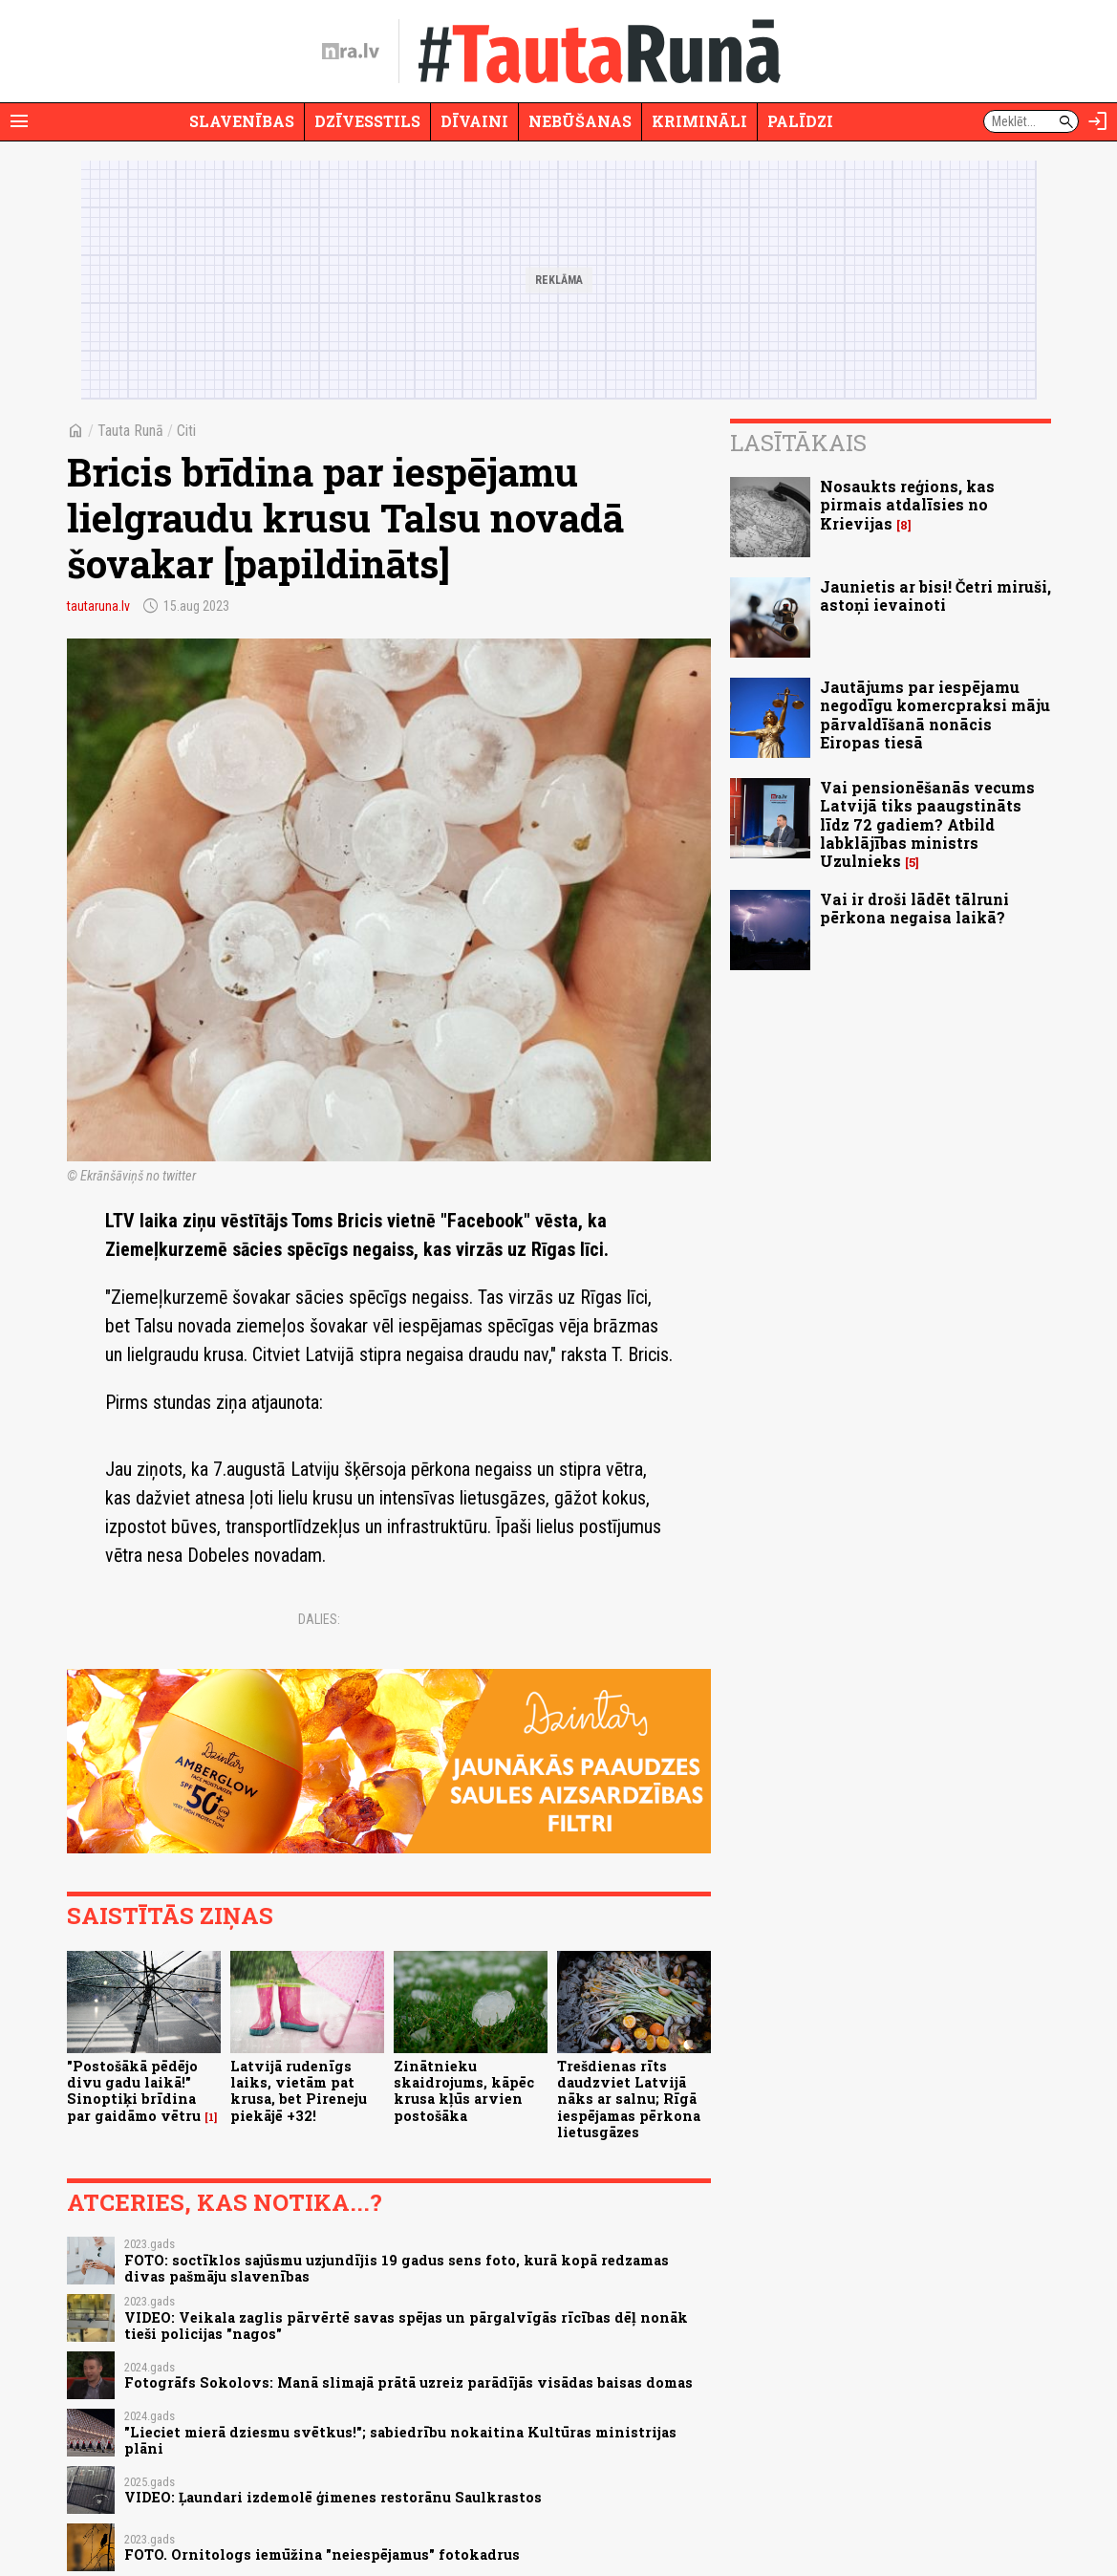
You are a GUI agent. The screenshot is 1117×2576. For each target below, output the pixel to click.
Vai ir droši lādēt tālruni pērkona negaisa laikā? (914, 908)
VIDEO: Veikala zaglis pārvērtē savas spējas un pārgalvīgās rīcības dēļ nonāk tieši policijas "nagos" (406, 2325)
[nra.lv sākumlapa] (350, 51)
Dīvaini (474, 121)
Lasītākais (798, 442)
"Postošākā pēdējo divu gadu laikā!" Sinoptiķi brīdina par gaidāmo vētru (134, 2091)
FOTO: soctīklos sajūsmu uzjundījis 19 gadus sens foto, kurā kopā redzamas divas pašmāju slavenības (396, 2268)
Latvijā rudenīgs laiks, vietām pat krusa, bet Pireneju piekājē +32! (298, 2091)
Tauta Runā (130, 431)
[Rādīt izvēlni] (19, 121)
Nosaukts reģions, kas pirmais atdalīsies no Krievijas (907, 504)
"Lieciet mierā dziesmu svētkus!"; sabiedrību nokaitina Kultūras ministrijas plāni (400, 2440)
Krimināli (699, 121)
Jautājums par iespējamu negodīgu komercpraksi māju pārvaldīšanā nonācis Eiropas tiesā (935, 714)
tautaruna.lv (98, 606)
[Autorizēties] (1098, 121)
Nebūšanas (580, 121)
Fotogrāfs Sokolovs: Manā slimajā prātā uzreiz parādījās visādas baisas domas (408, 2382)
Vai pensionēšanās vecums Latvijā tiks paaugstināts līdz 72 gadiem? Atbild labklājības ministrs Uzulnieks (927, 824)
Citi (186, 431)
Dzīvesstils (367, 121)
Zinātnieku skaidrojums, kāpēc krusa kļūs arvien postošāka (464, 2091)
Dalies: (319, 1619)
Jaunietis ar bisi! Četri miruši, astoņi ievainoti (935, 595)
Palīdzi (800, 121)
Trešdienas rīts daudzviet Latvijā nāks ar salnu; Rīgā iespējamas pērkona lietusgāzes (628, 2099)
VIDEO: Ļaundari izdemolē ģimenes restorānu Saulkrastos (333, 2497)
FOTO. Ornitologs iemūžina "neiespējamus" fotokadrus (322, 2554)
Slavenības (241, 121)
